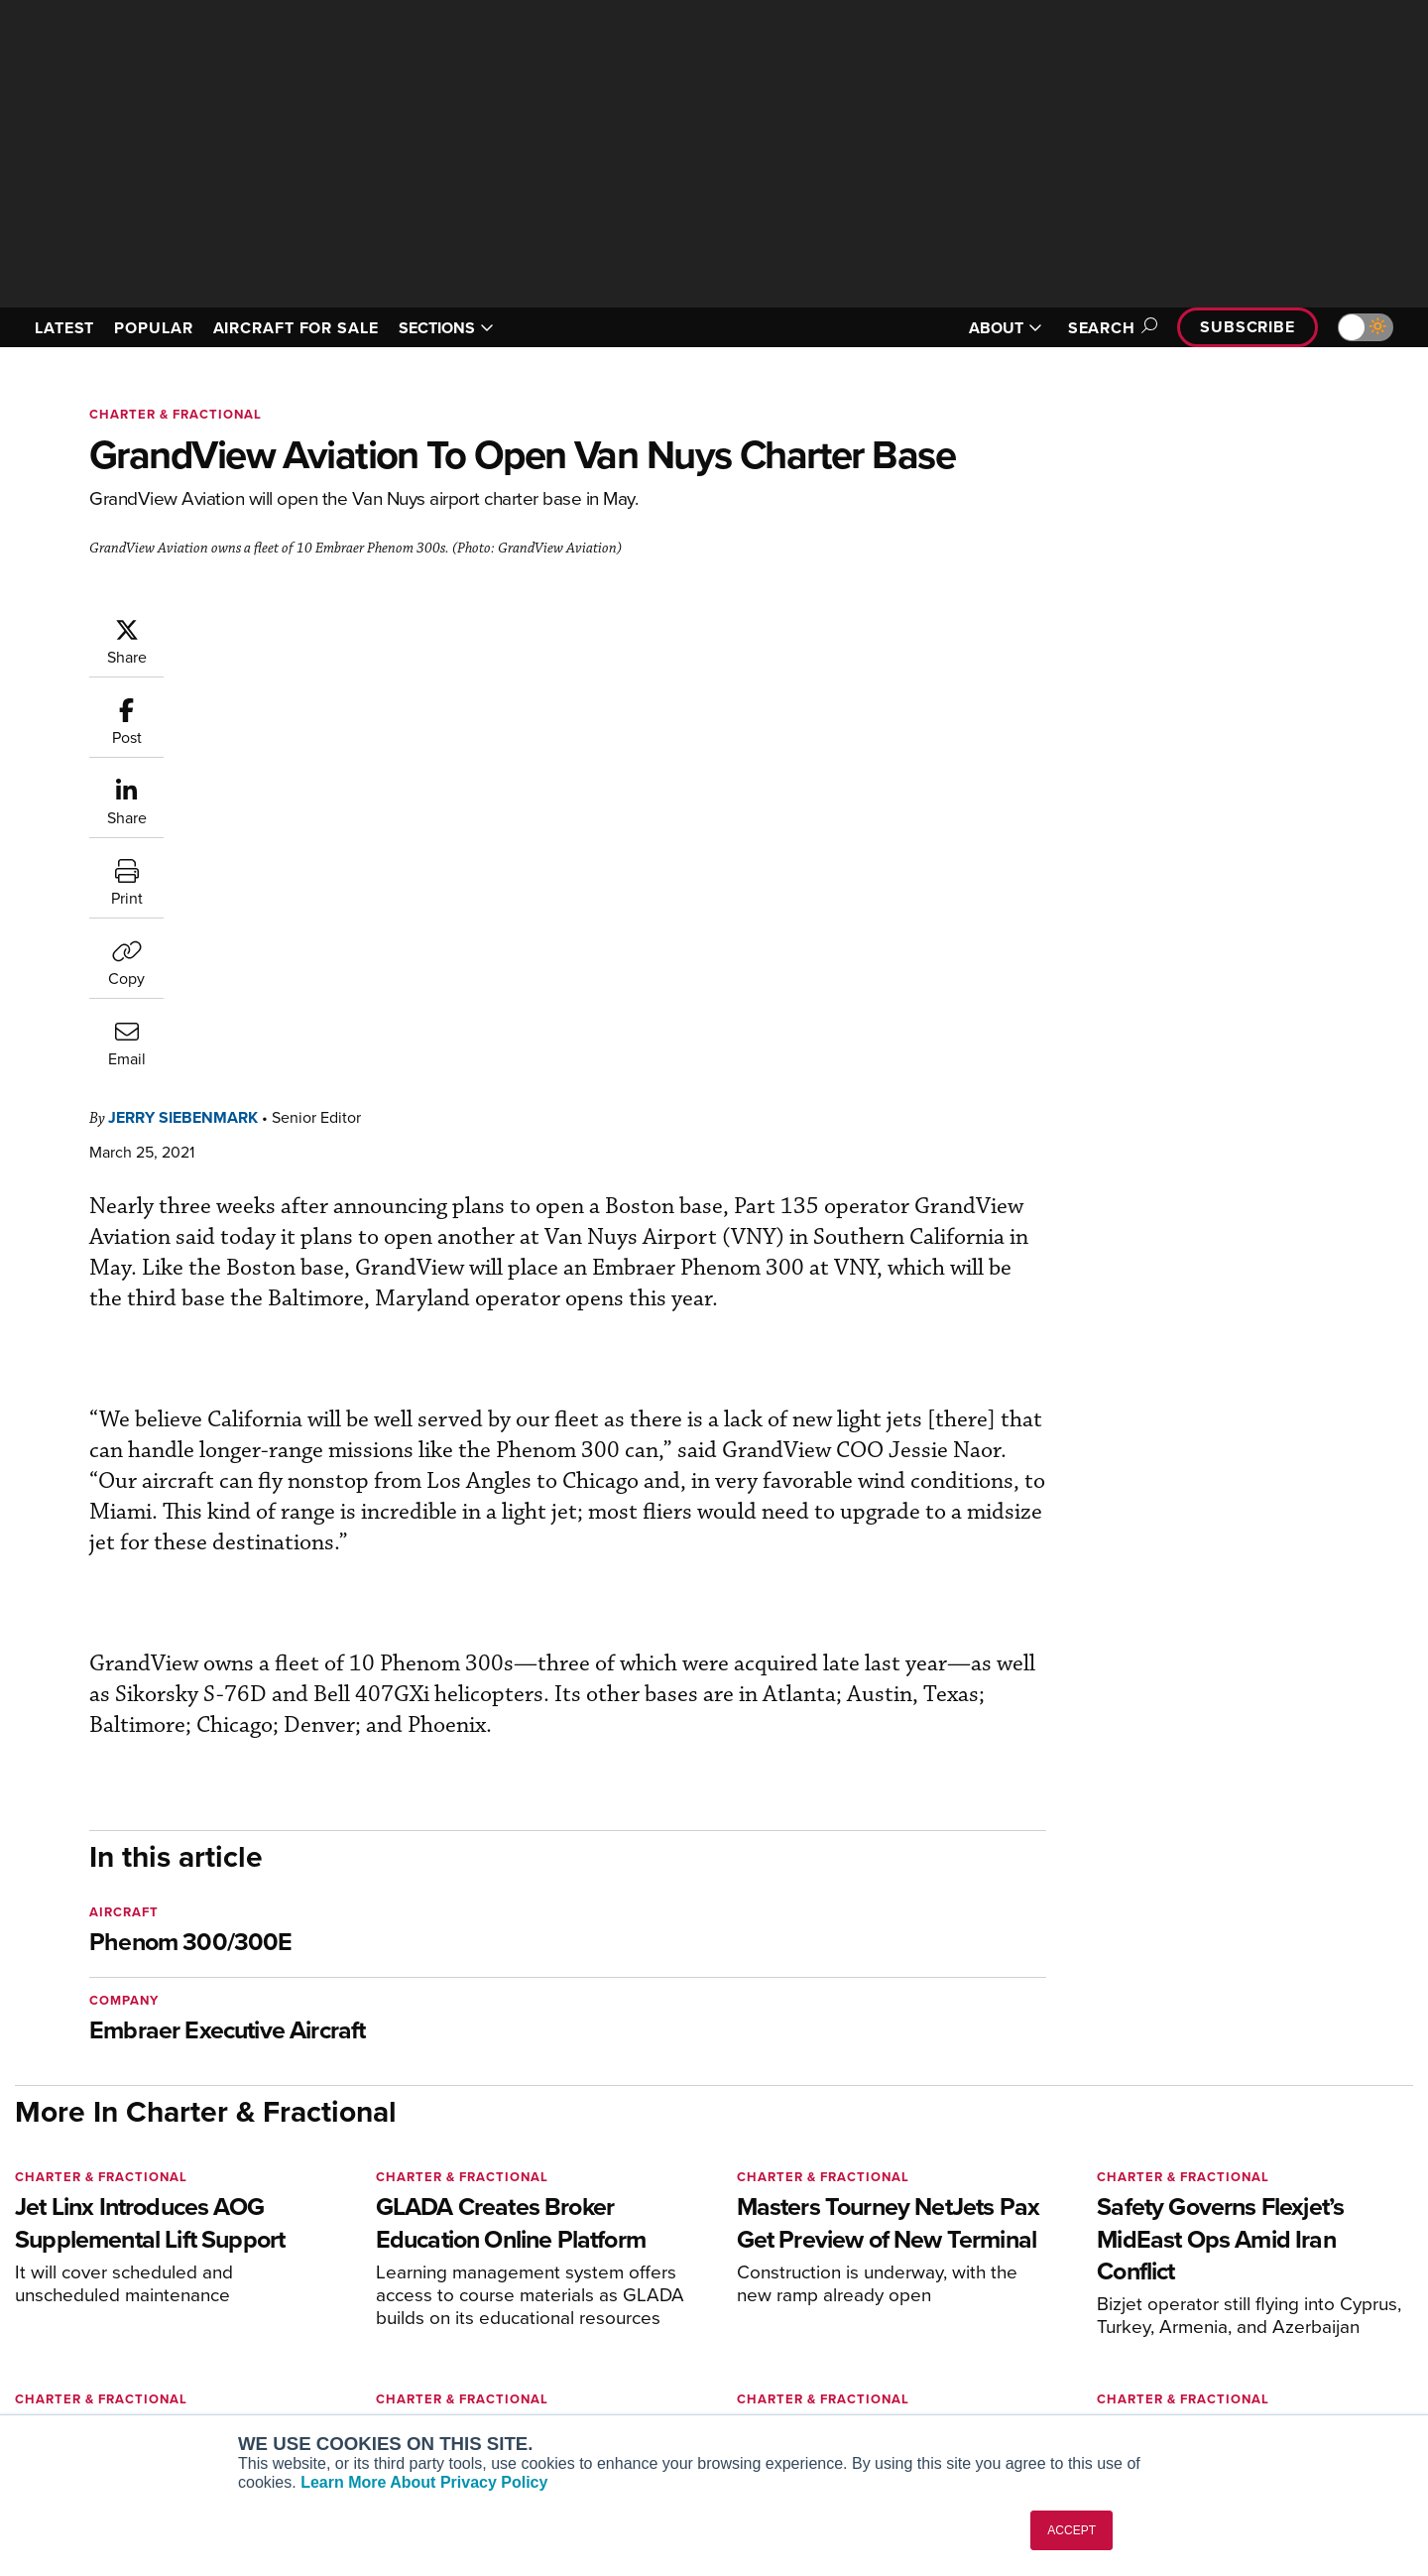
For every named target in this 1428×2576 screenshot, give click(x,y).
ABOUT (1005, 327)
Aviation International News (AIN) (398, 2288)
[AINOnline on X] (99, 2231)
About (1183, 2262)
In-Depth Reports (923, 2315)
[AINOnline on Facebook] (21, 2231)
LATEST (64, 327)
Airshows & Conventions (947, 2396)
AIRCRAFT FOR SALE (296, 327)
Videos (891, 2342)
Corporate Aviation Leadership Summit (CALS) (403, 2404)
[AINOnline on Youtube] (59, 2231)
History (1187, 2315)
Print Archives (914, 2262)
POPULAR (153, 327)
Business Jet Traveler (359, 2342)
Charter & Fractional (175, 414)
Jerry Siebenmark (302, 626)
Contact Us (1200, 2342)
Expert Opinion (916, 2288)
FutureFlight (318, 2369)
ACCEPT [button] (1071, 2530)
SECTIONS (446, 327)
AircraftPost (329, 2315)
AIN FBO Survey (342, 2262)
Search (1109, 327)
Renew (596, 2315)
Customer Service (630, 2288)
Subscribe (1247, 326)
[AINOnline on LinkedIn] (138, 2231)
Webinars (898, 2369)
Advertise (1207, 2369)
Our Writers (1201, 2288)
